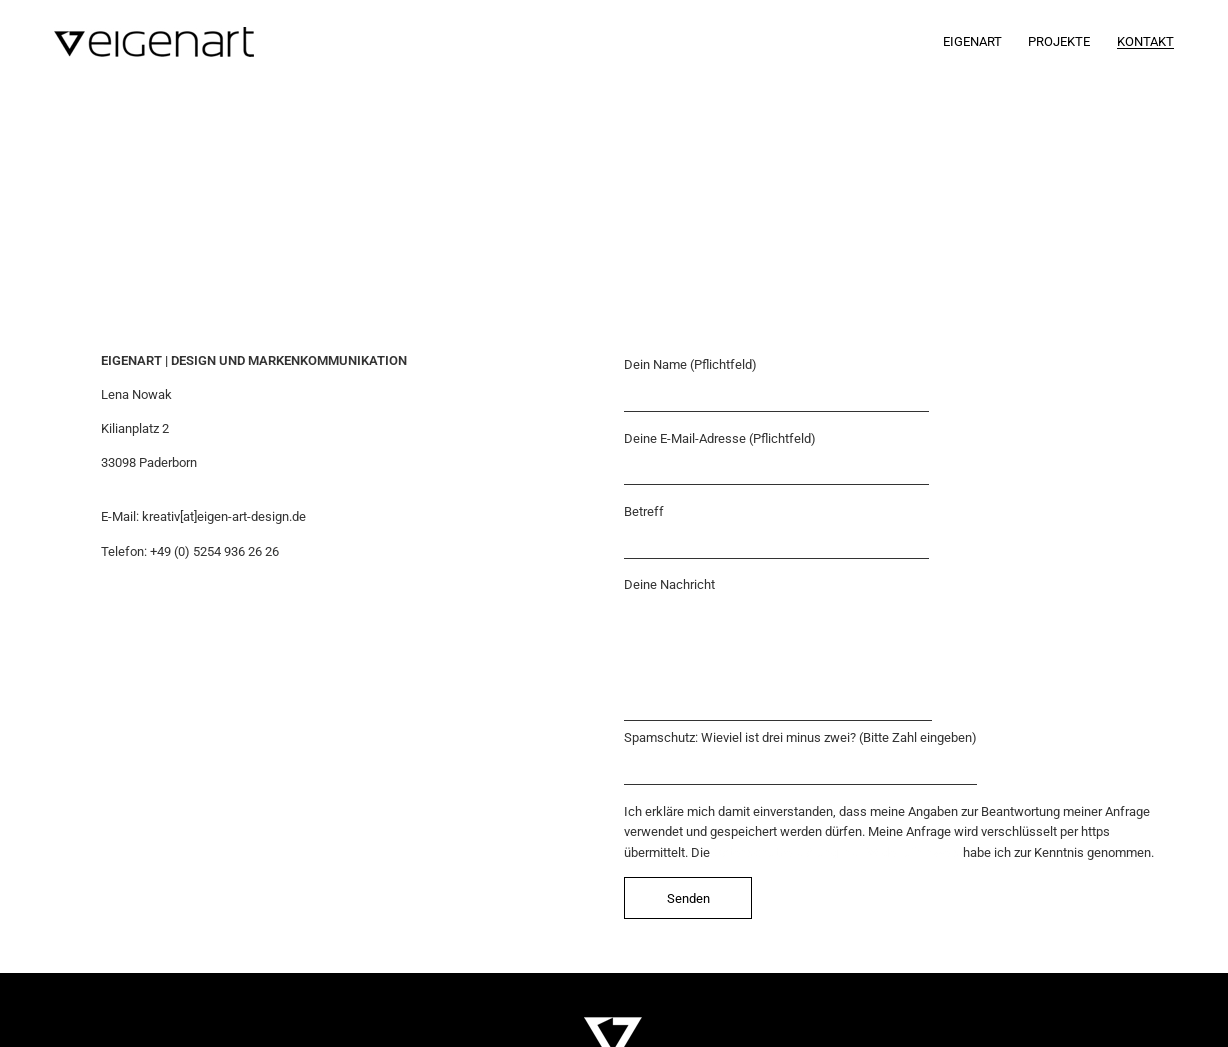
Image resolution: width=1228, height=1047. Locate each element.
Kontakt (1145, 41)
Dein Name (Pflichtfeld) (776, 384)
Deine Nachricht (778, 649)
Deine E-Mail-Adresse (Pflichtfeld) (776, 458)
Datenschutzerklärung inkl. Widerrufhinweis (836, 852)
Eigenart (972, 41)
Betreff (776, 531)
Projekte (1059, 41)
